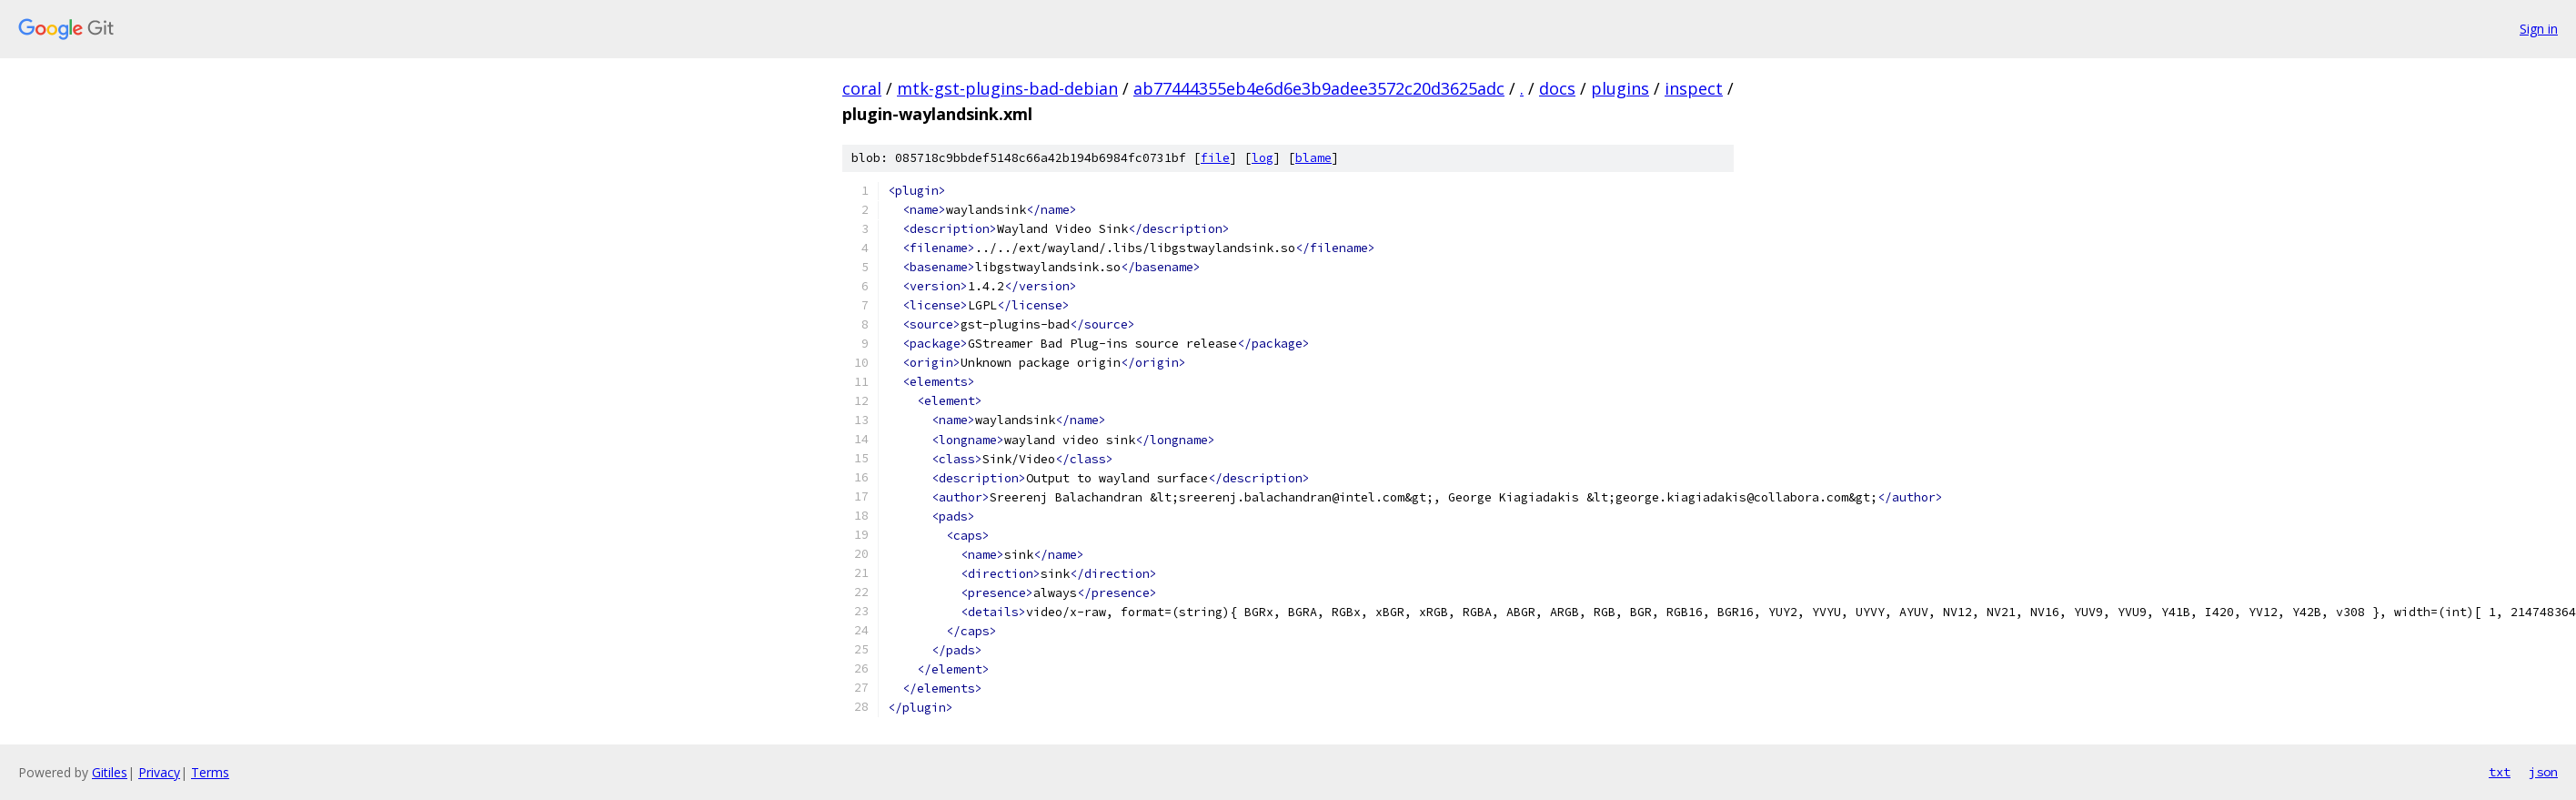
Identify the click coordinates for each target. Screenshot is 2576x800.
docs (1557, 88)
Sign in (2539, 28)
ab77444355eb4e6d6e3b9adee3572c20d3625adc (1318, 88)
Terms (210, 772)
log (1262, 158)
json (2543, 772)
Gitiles (109, 772)
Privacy (159, 772)
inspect (1694, 88)
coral (861, 88)
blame (1313, 158)
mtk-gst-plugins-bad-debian (1007, 88)
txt (2500, 772)
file (1215, 158)
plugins (1620, 88)
